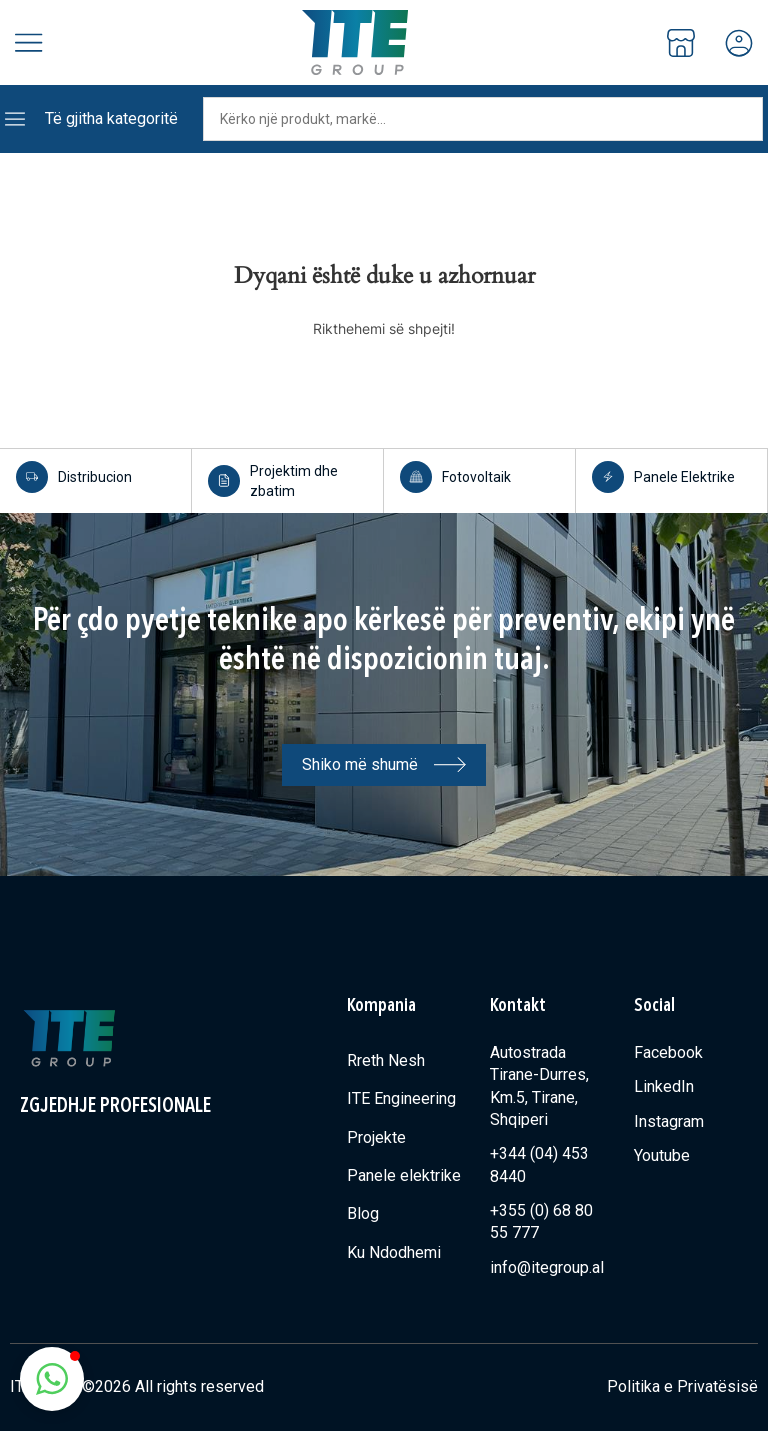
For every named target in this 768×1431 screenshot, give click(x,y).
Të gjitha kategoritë (111, 118)
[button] (52, 1379)
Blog (363, 1213)
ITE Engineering (401, 1098)
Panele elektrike (404, 1175)
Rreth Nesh (386, 1060)
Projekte (376, 1137)
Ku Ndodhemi (394, 1252)
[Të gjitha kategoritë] (15, 119)
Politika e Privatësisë (682, 1386)
